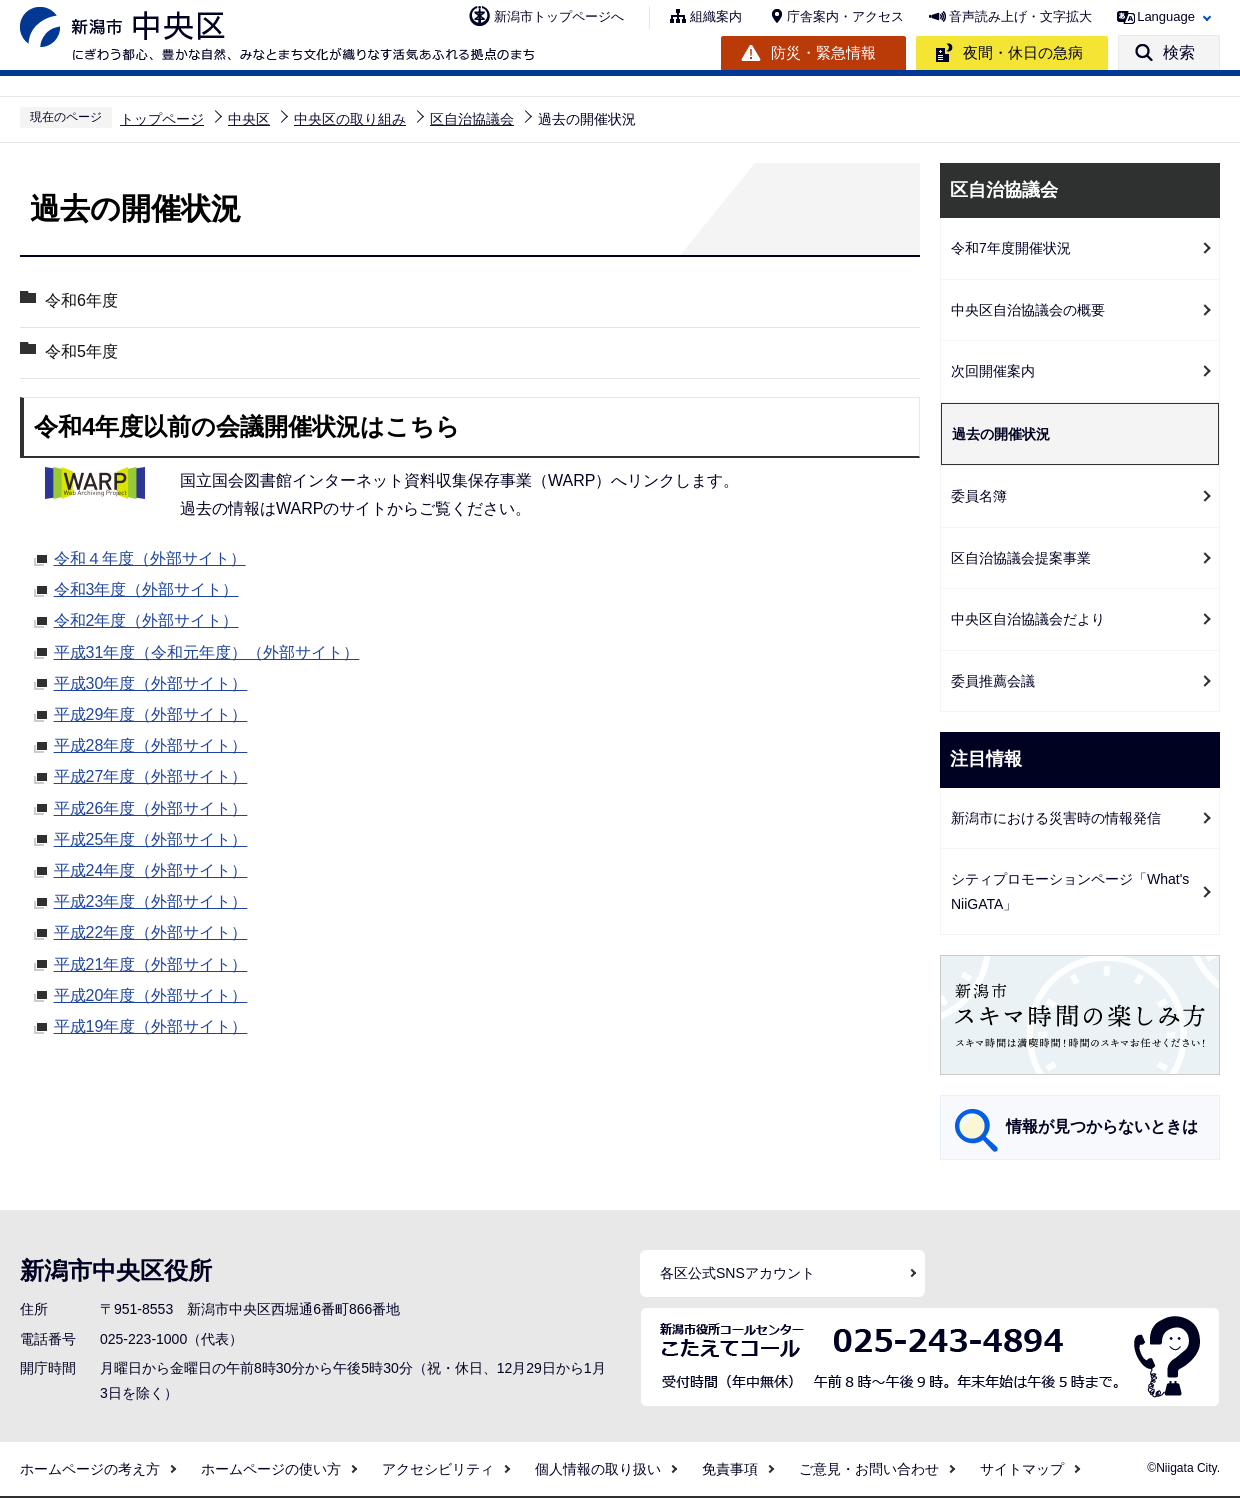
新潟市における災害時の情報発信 (1056, 818)
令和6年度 (81, 300)
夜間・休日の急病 (1023, 52)
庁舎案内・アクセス (845, 16)
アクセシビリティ (438, 1469)
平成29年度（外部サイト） (151, 712)
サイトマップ (1022, 1469)
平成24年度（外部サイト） (151, 868)
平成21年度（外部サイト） (151, 962)
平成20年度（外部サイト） (151, 993)
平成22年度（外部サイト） (151, 930)
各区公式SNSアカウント (737, 1273)
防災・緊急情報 (823, 52)
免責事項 (730, 1469)
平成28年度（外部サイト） (151, 743)
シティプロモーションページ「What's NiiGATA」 (1070, 891)
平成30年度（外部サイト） (151, 681)
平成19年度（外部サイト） (151, 1024)
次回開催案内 (993, 371)
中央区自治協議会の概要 (1028, 310)
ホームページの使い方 (271, 1469)
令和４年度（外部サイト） (150, 556)
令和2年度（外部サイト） (146, 618)
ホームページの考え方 (90, 1469)
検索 (1179, 52)
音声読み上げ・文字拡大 (1020, 16)
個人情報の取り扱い (598, 1469)
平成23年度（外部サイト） (151, 899)
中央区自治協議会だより (1028, 619)
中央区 (249, 119)
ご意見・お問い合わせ (869, 1469)
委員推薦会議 (993, 681)
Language (1166, 16)
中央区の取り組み (350, 119)
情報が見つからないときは (1102, 1126)
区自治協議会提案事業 (1021, 558)
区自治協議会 (472, 119)
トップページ (162, 119)
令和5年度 (81, 351)
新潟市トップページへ (559, 16)
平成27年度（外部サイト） (151, 774)
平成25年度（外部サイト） (151, 837)
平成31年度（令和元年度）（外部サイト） (207, 650)
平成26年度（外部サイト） (151, 806)
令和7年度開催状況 (1011, 248)
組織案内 (716, 16)
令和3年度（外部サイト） (146, 587)
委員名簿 (979, 496)
